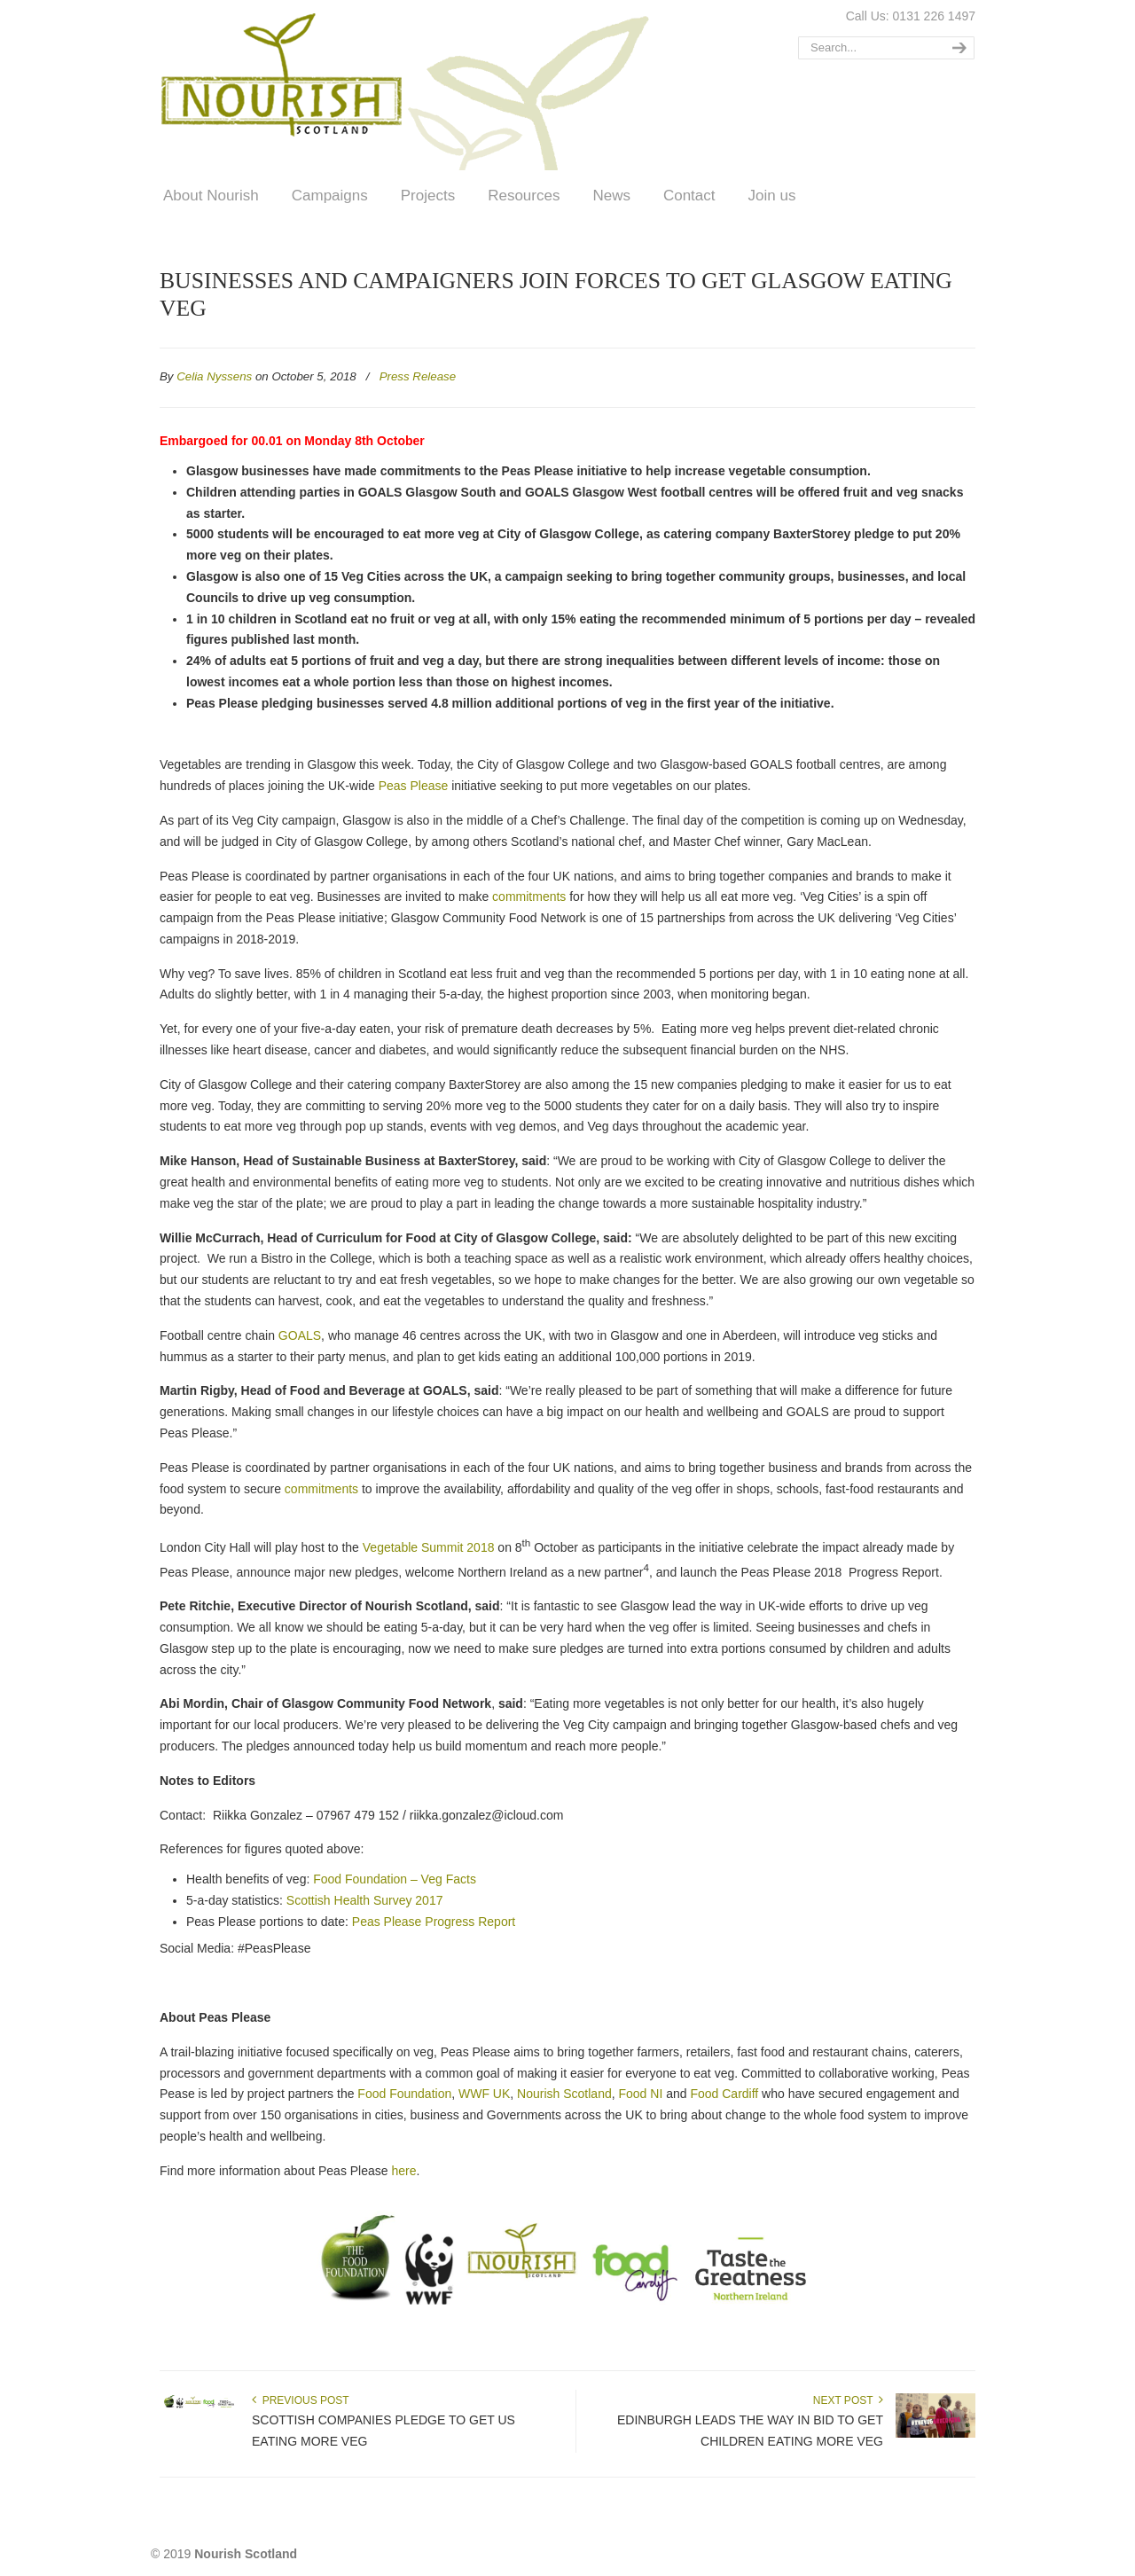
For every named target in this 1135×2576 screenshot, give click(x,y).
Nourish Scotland (410, 87)
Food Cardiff (724, 2094)
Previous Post (300, 2400)
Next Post (848, 2400)
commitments (529, 896)
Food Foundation (404, 2094)
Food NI (641, 2094)
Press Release (418, 376)
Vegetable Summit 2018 (429, 1547)
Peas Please (414, 786)
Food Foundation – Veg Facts (394, 1879)
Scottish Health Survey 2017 (364, 1900)
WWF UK (484, 2094)
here (403, 2171)
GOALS (299, 1335)
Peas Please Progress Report (433, 1921)
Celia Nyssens (214, 376)
